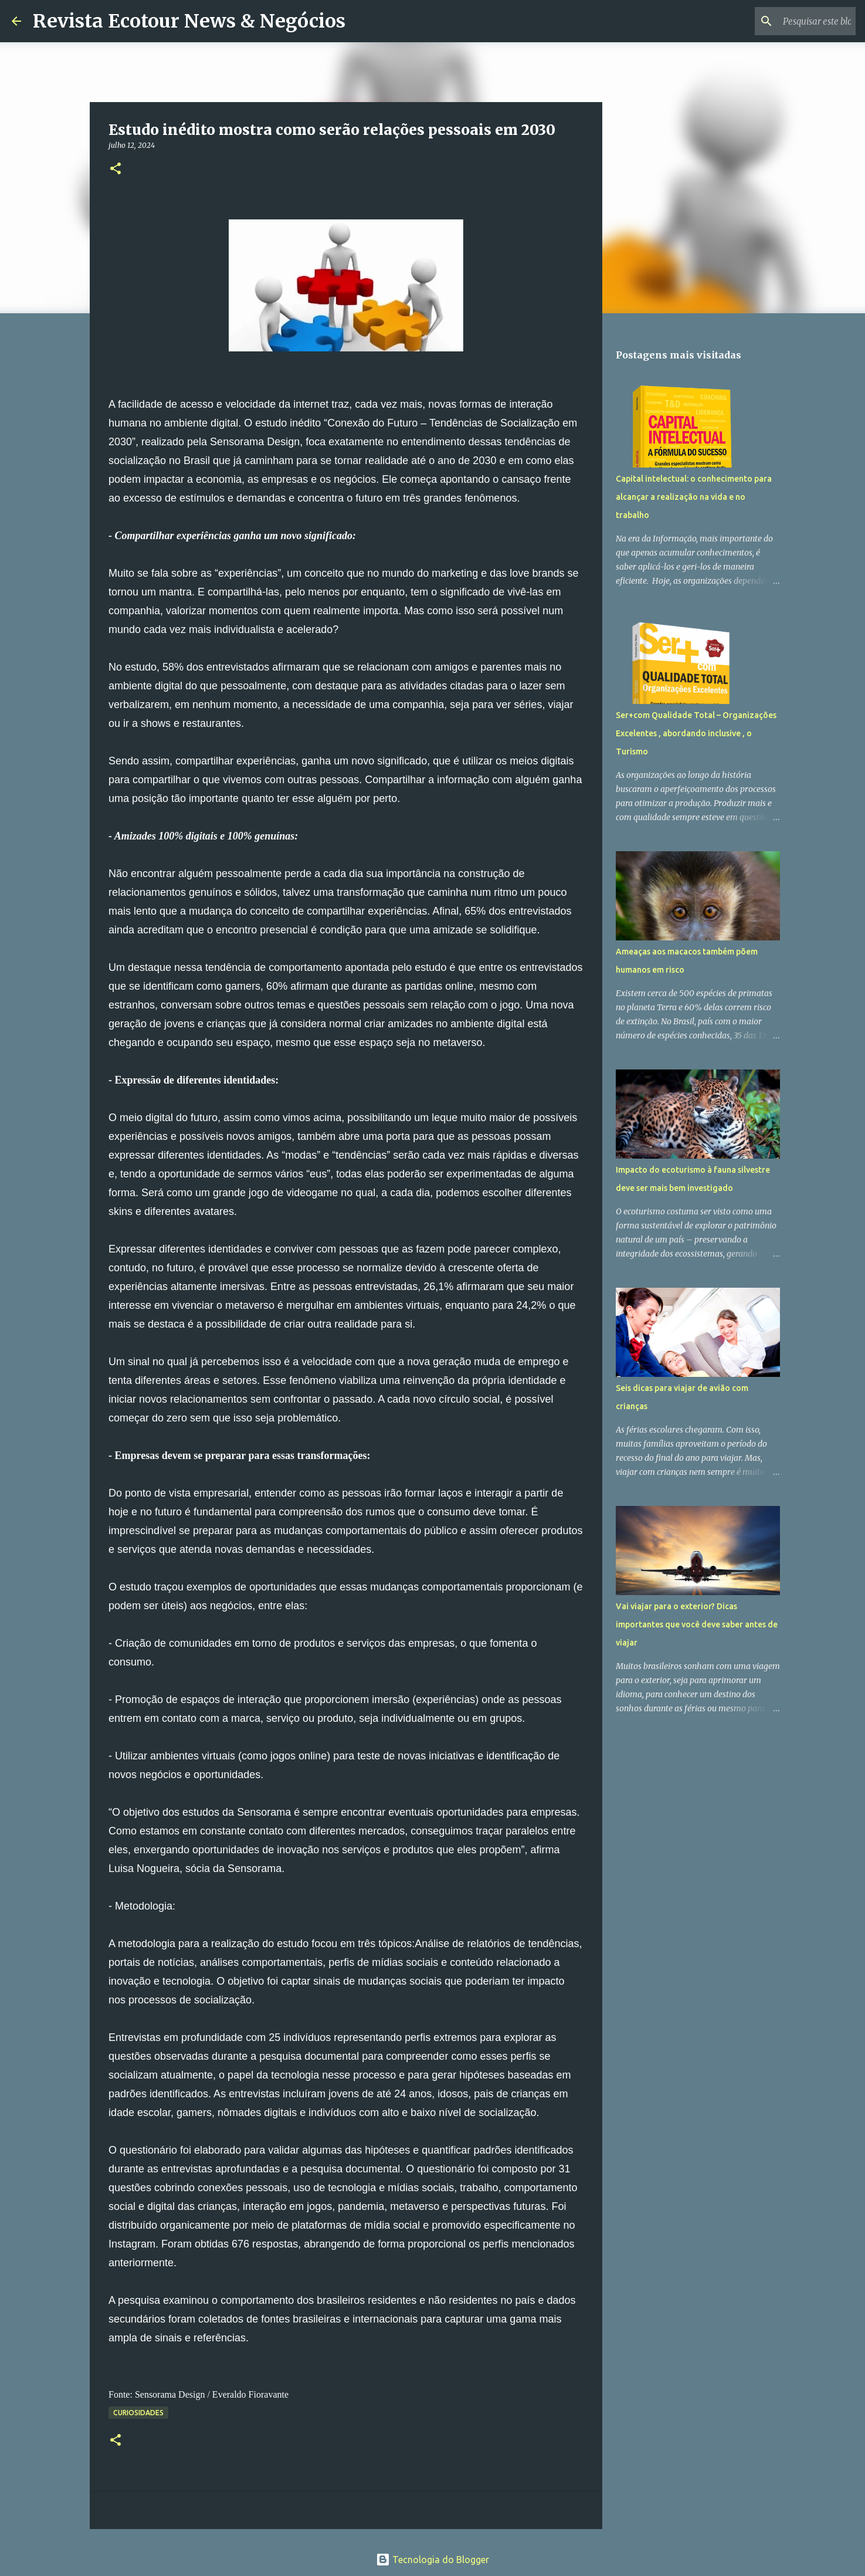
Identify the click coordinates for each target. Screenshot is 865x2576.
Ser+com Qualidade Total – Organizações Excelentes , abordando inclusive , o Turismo (696, 733)
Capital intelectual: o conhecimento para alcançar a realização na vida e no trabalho (694, 497)
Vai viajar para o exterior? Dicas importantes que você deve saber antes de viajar (697, 1624)
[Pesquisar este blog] (794, 21)
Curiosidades (138, 2412)
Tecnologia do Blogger (432, 2559)
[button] (115, 169)
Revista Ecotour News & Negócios (189, 21)
